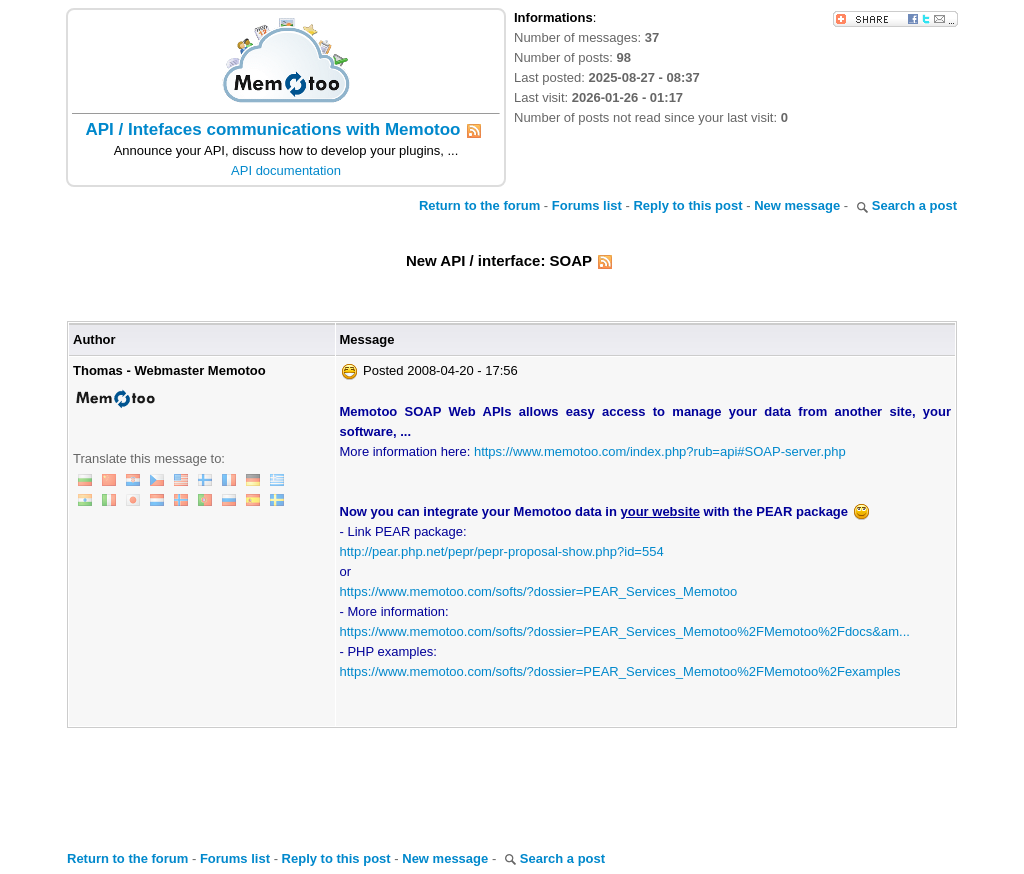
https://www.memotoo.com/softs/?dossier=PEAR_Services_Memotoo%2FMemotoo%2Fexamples (620, 671)
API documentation (286, 170)
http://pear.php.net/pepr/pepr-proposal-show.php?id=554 (502, 551)
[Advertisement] (512, 783)
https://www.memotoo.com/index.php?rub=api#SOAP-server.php (660, 451)
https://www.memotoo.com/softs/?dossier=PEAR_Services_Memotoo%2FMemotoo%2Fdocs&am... (625, 631)
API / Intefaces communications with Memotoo (273, 129)
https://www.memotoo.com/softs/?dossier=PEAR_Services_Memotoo (539, 591)
